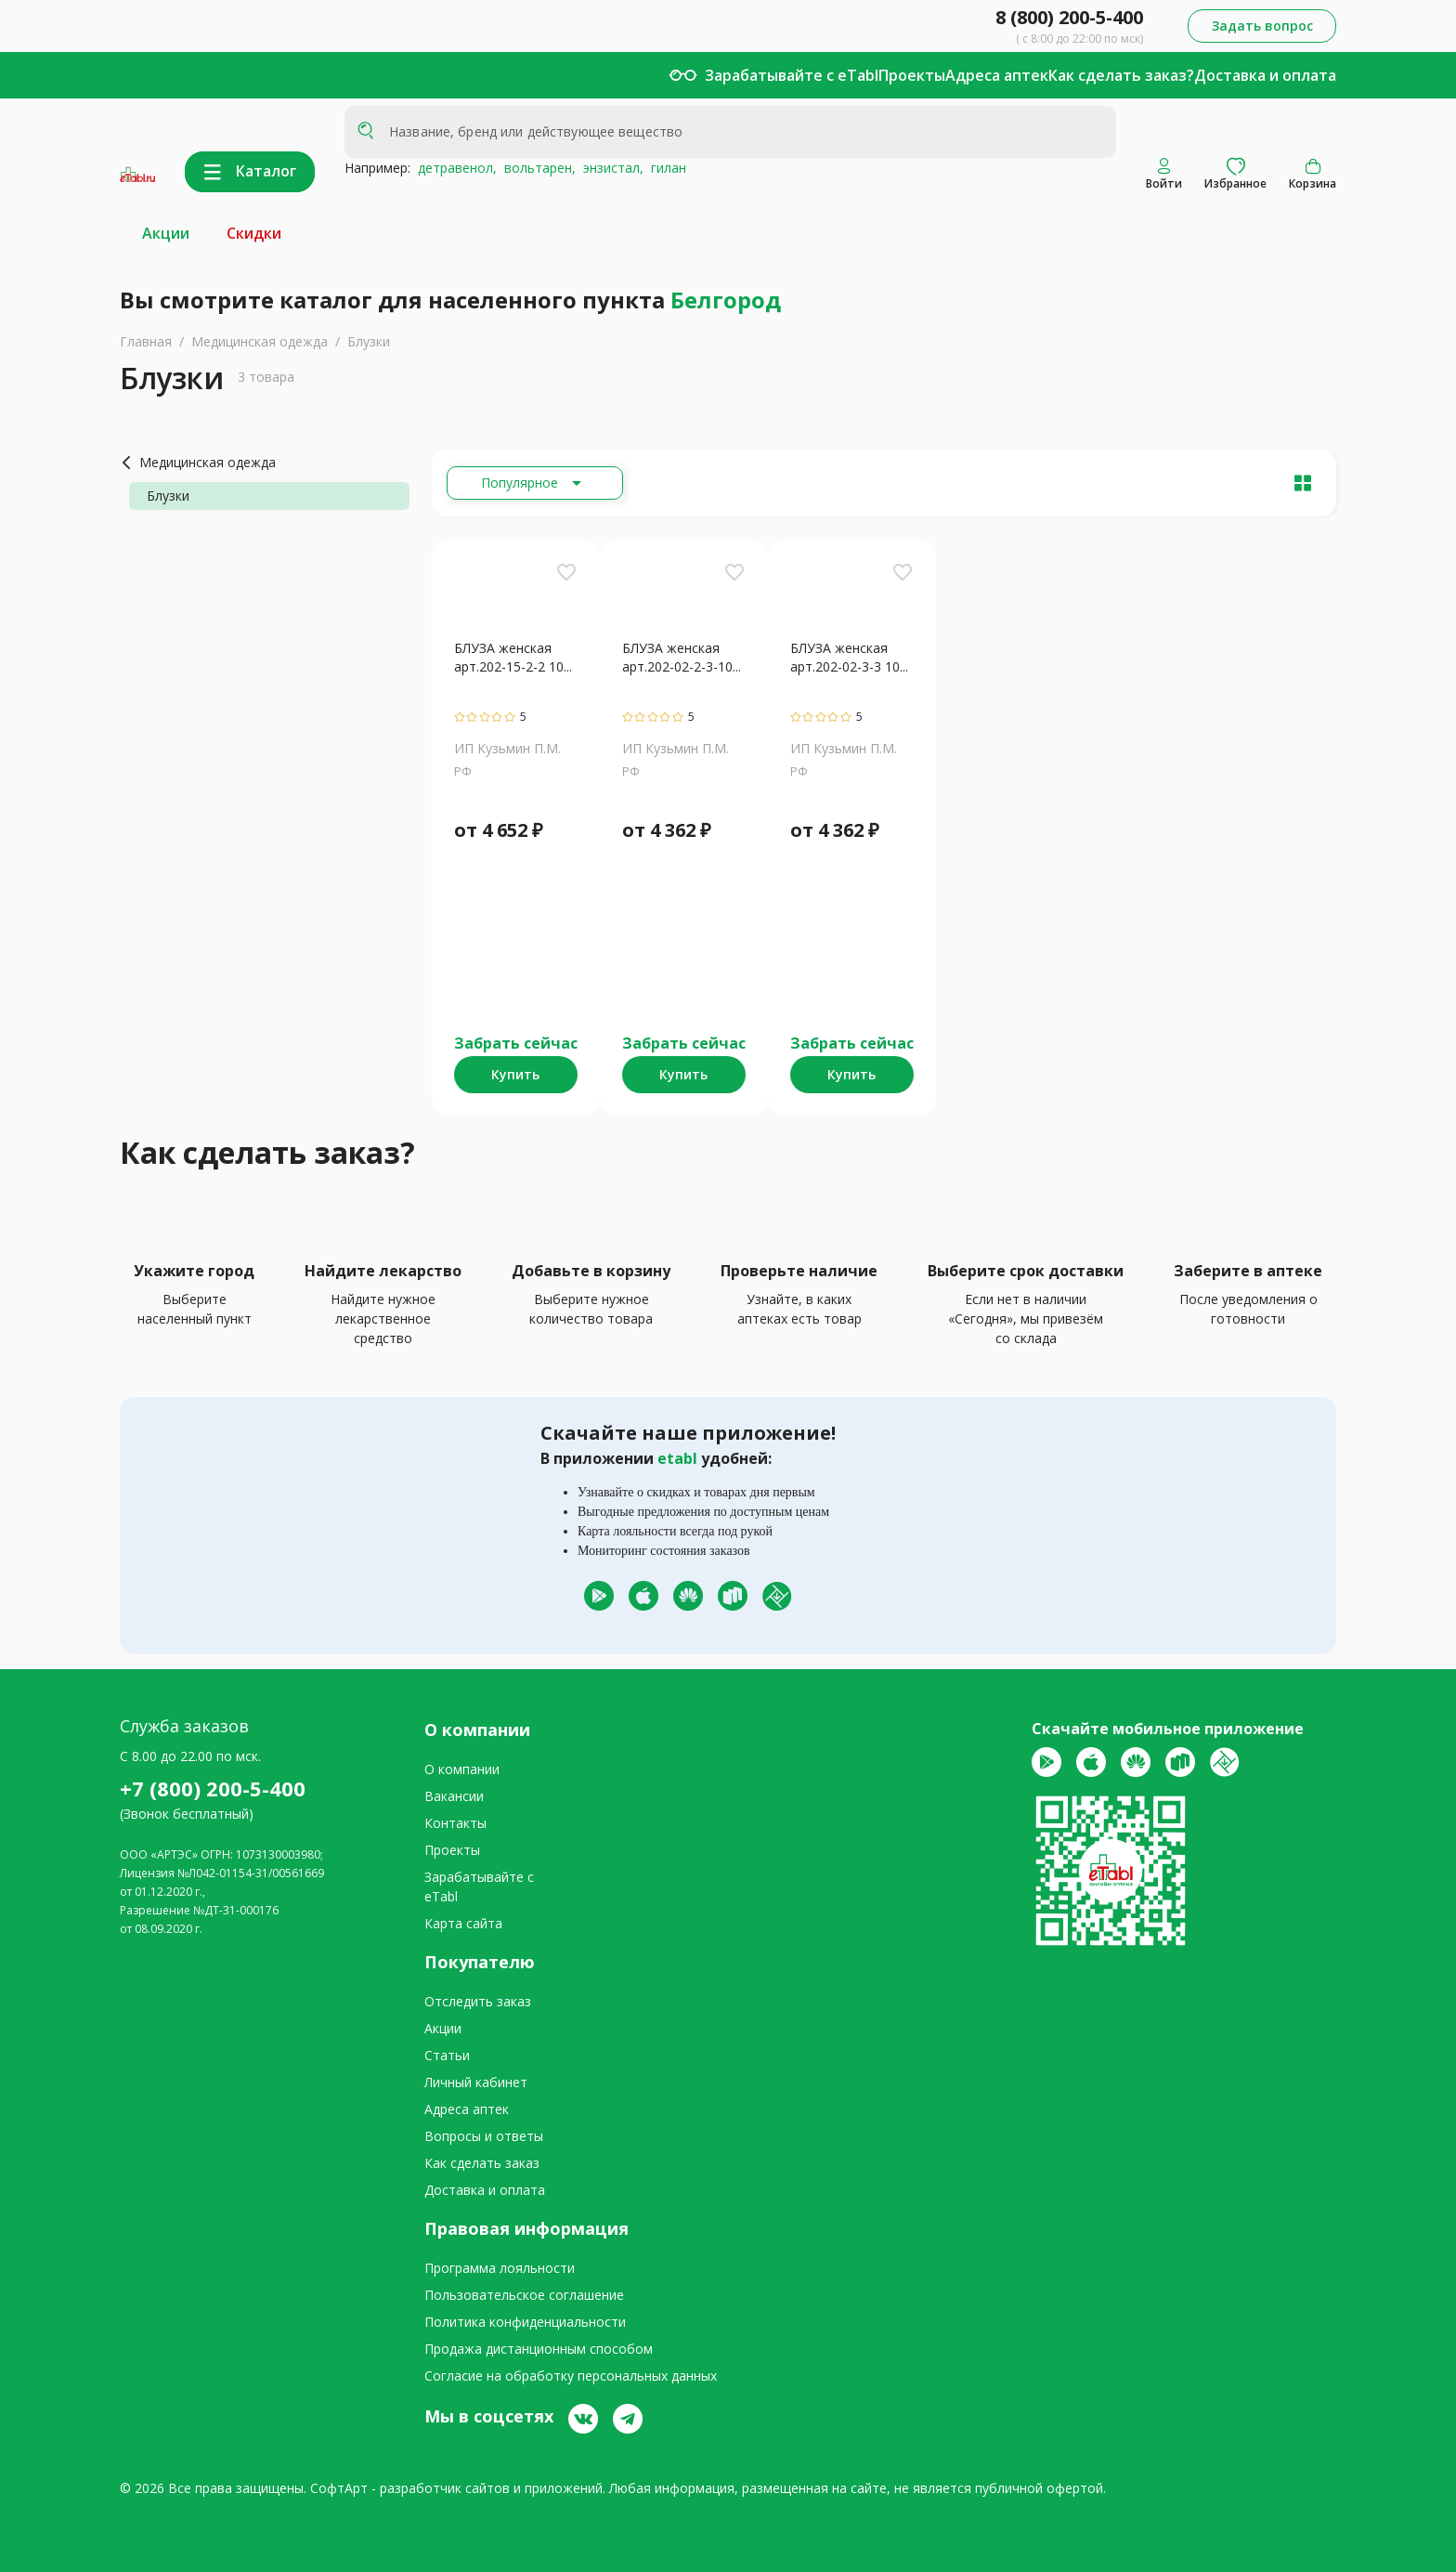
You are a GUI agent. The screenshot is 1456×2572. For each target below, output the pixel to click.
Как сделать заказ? (1121, 75)
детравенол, (453, 167)
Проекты (911, 75)
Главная (146, 341)
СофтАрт (339, 2488)
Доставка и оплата (1265, 75)
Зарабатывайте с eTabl (791, 75)
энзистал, (610, 167)
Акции (165, 233)
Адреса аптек (996, 75)
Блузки (368, 341)
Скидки (254, 233)
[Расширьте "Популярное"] (535, 483)
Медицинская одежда (259, 341)
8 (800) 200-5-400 (1069, 17)
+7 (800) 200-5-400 (213, 1788)
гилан (665, 167)
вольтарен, (536, 167)
